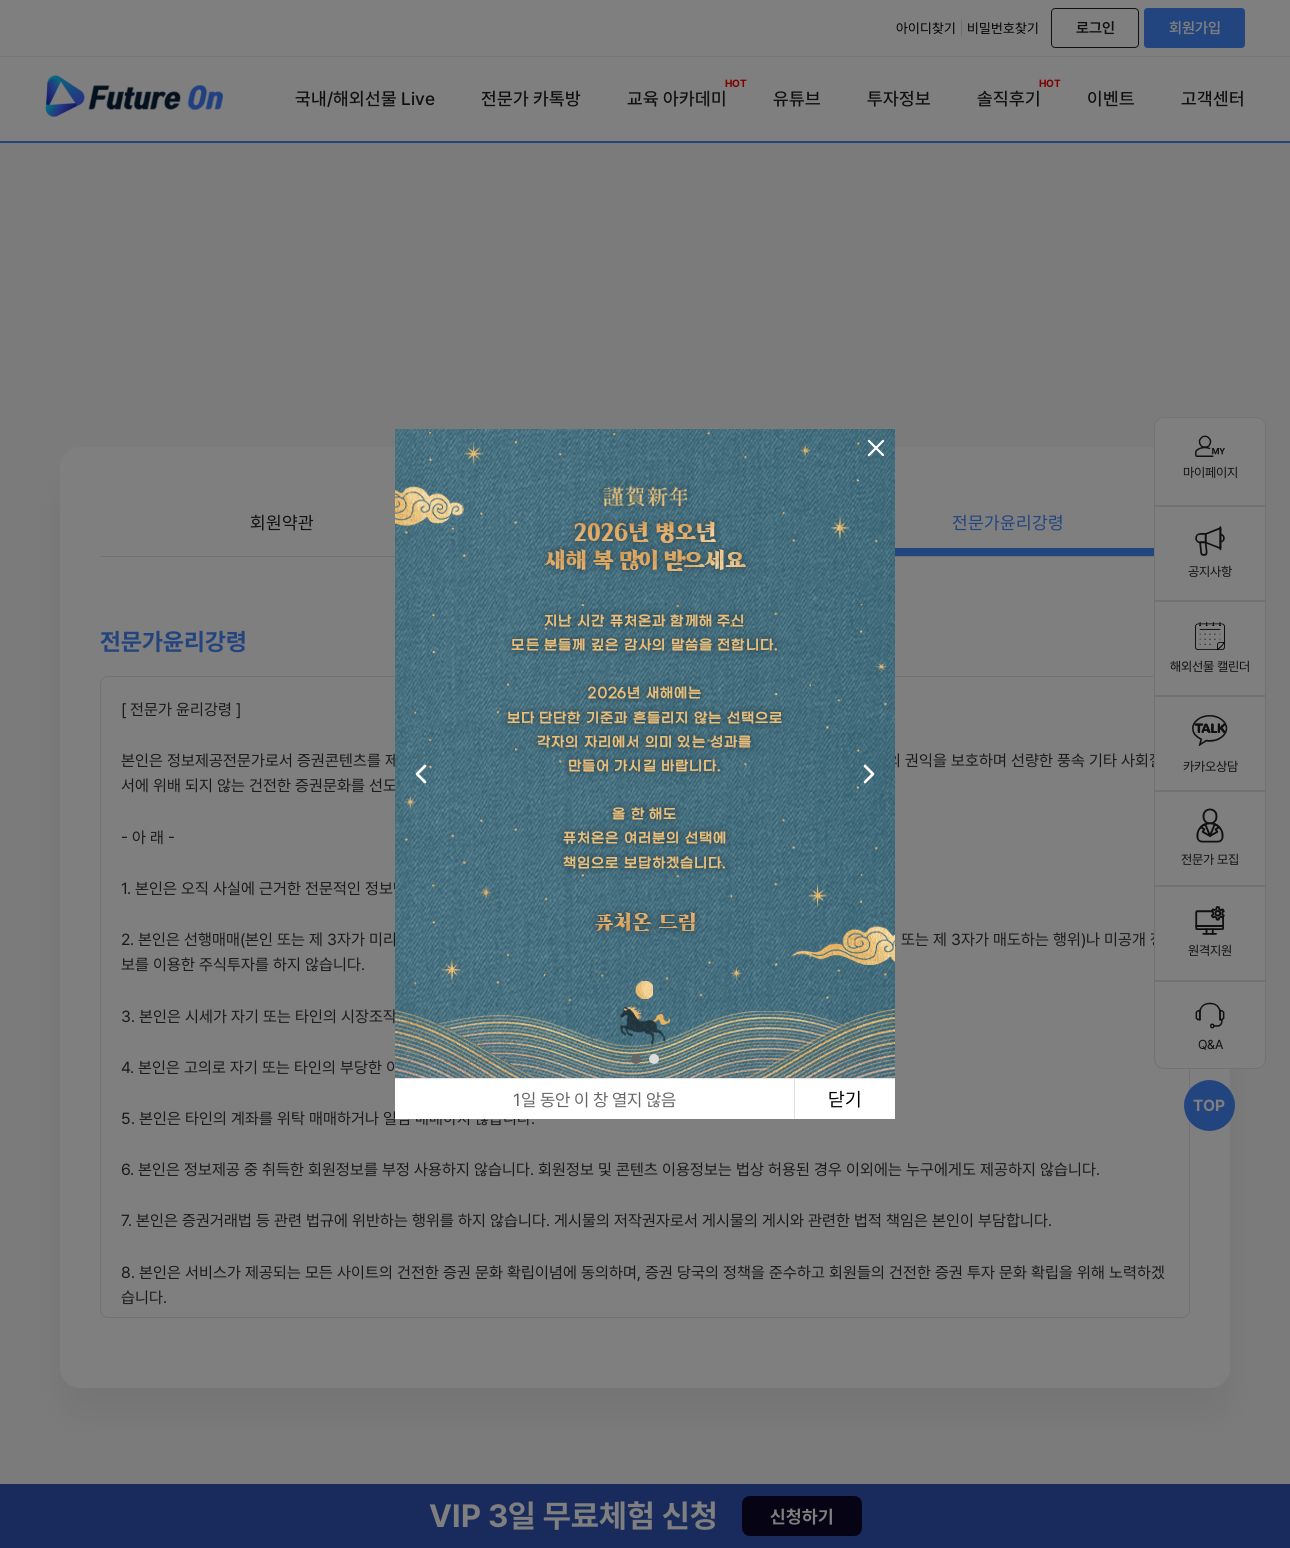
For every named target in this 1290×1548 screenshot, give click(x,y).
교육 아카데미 (677, 94)
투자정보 (899, 98)
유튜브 (797, 98)
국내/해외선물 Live (365, 98)
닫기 (845, 1099)
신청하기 (802, 1516)
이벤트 (1111, 98)
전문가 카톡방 (531, 98)
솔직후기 (1009, 94)
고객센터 (1213, 98)
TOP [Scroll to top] (1209, 1105)
